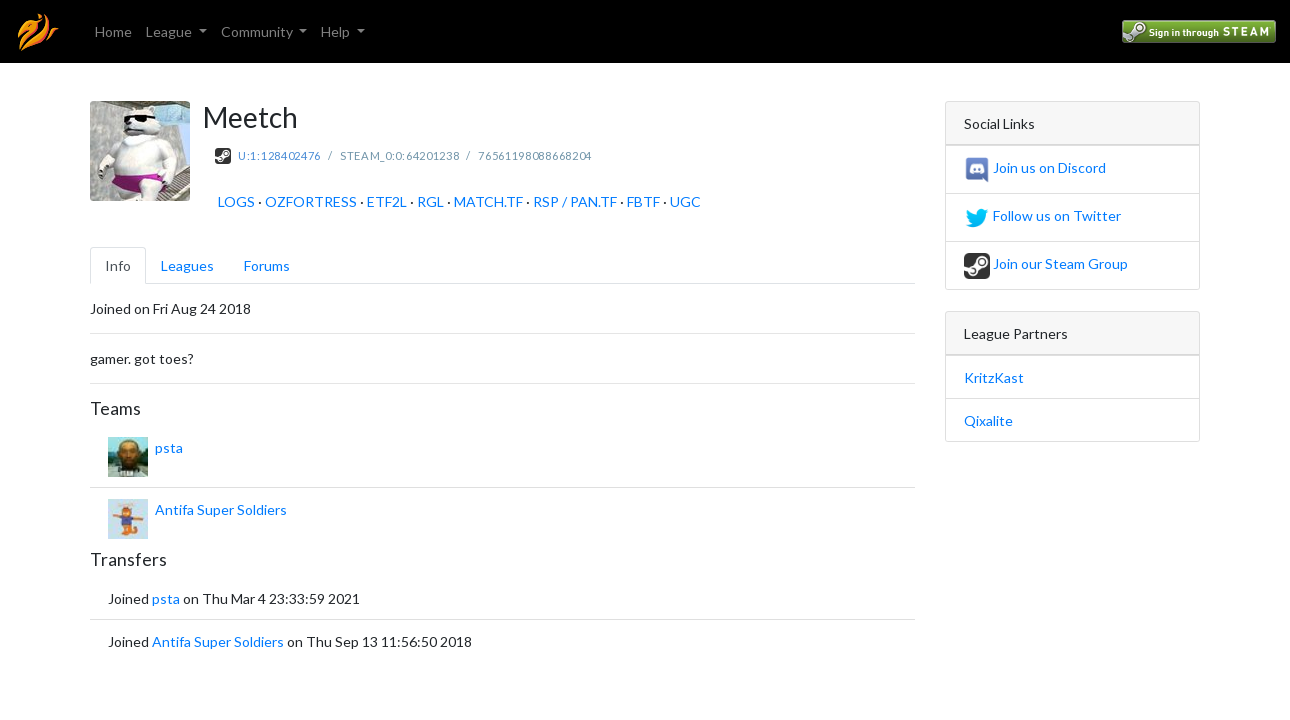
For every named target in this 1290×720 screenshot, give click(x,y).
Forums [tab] (267, 265)
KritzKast (994, 377)
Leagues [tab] (187, 265)
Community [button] (258, 31)
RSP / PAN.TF (575, 201)
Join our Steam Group (1046, 263)
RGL (430, 201)
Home (113, 31)
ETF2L (387, 201)
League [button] (170, 31)
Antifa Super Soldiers (221, 509)
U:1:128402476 (279, 155)
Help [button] (337, 31)
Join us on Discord (1035, 167)
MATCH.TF (488, 201)
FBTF (643, 201)
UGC (685, 201)
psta (169, 447)
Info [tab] (118, 265)
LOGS (236, 201)
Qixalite (988, 420)
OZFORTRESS (311, 201)
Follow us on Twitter (1042, 215)
